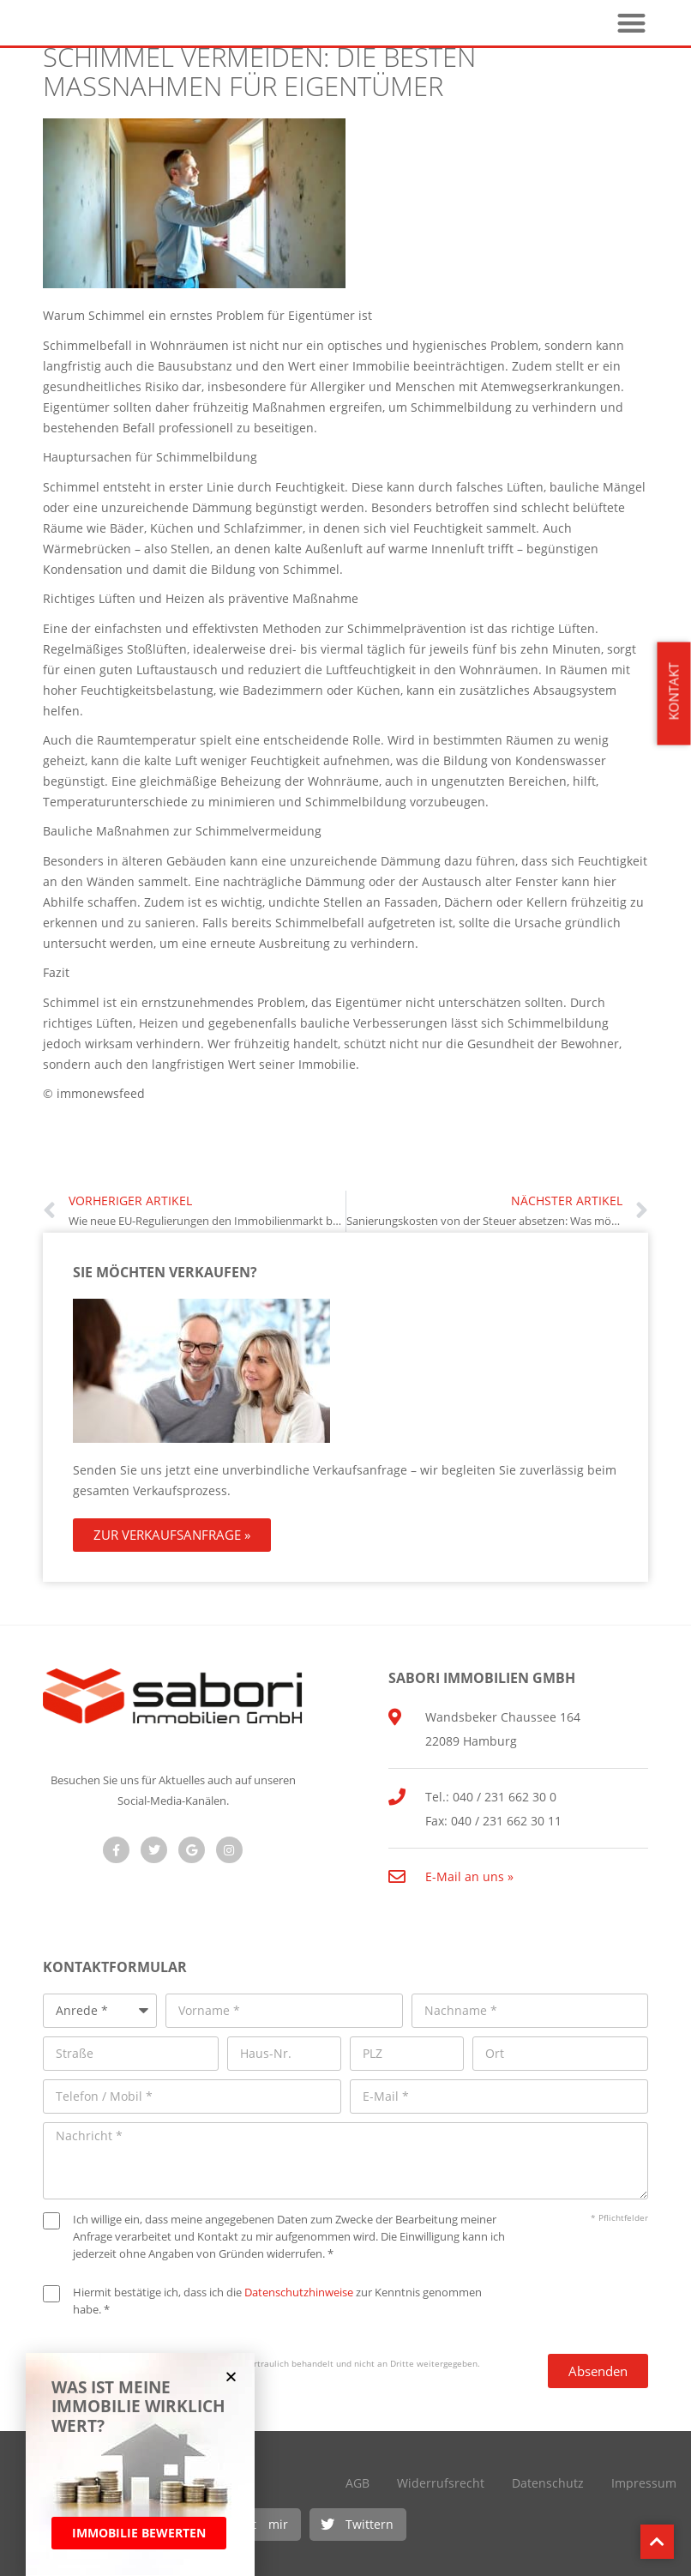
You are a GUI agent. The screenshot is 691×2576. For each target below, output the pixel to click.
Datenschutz (548, 2483)
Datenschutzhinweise (298, 2292)
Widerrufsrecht (440, 2483)
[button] (357, 2524)
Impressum (643, 2483)
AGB (358, 2483)
